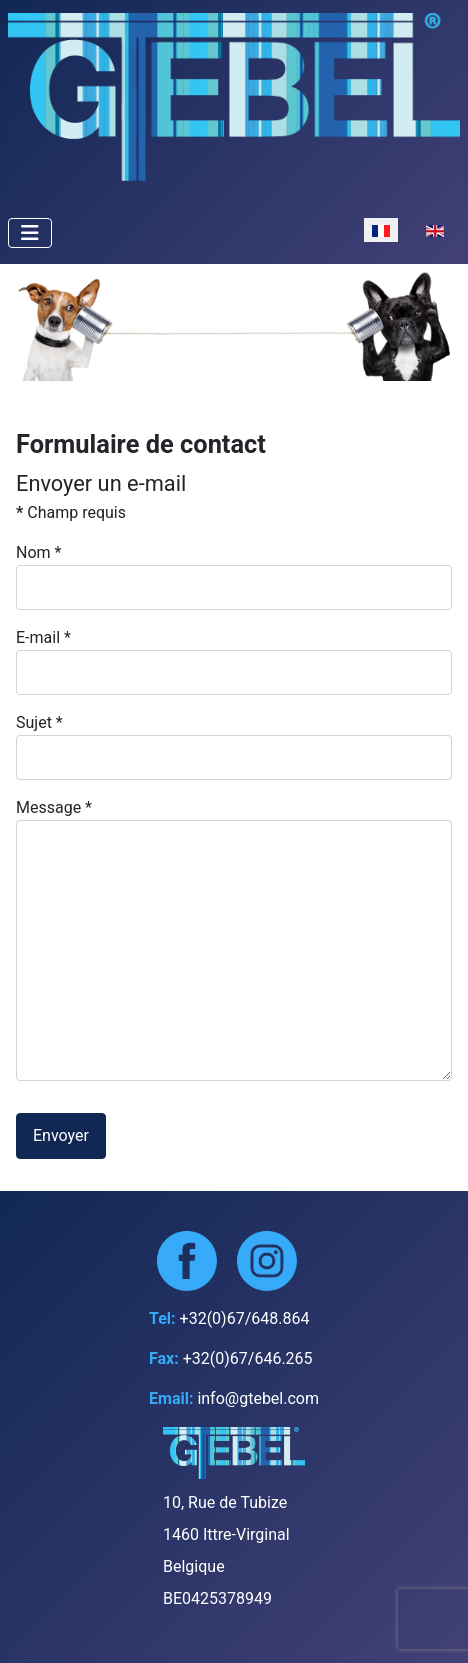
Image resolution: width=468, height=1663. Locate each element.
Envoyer (61, 1135)
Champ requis (71, 512)
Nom (38, 552)
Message (54, 807)
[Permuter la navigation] (30, 233)
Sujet (39, 722)
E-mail (43, 637)
